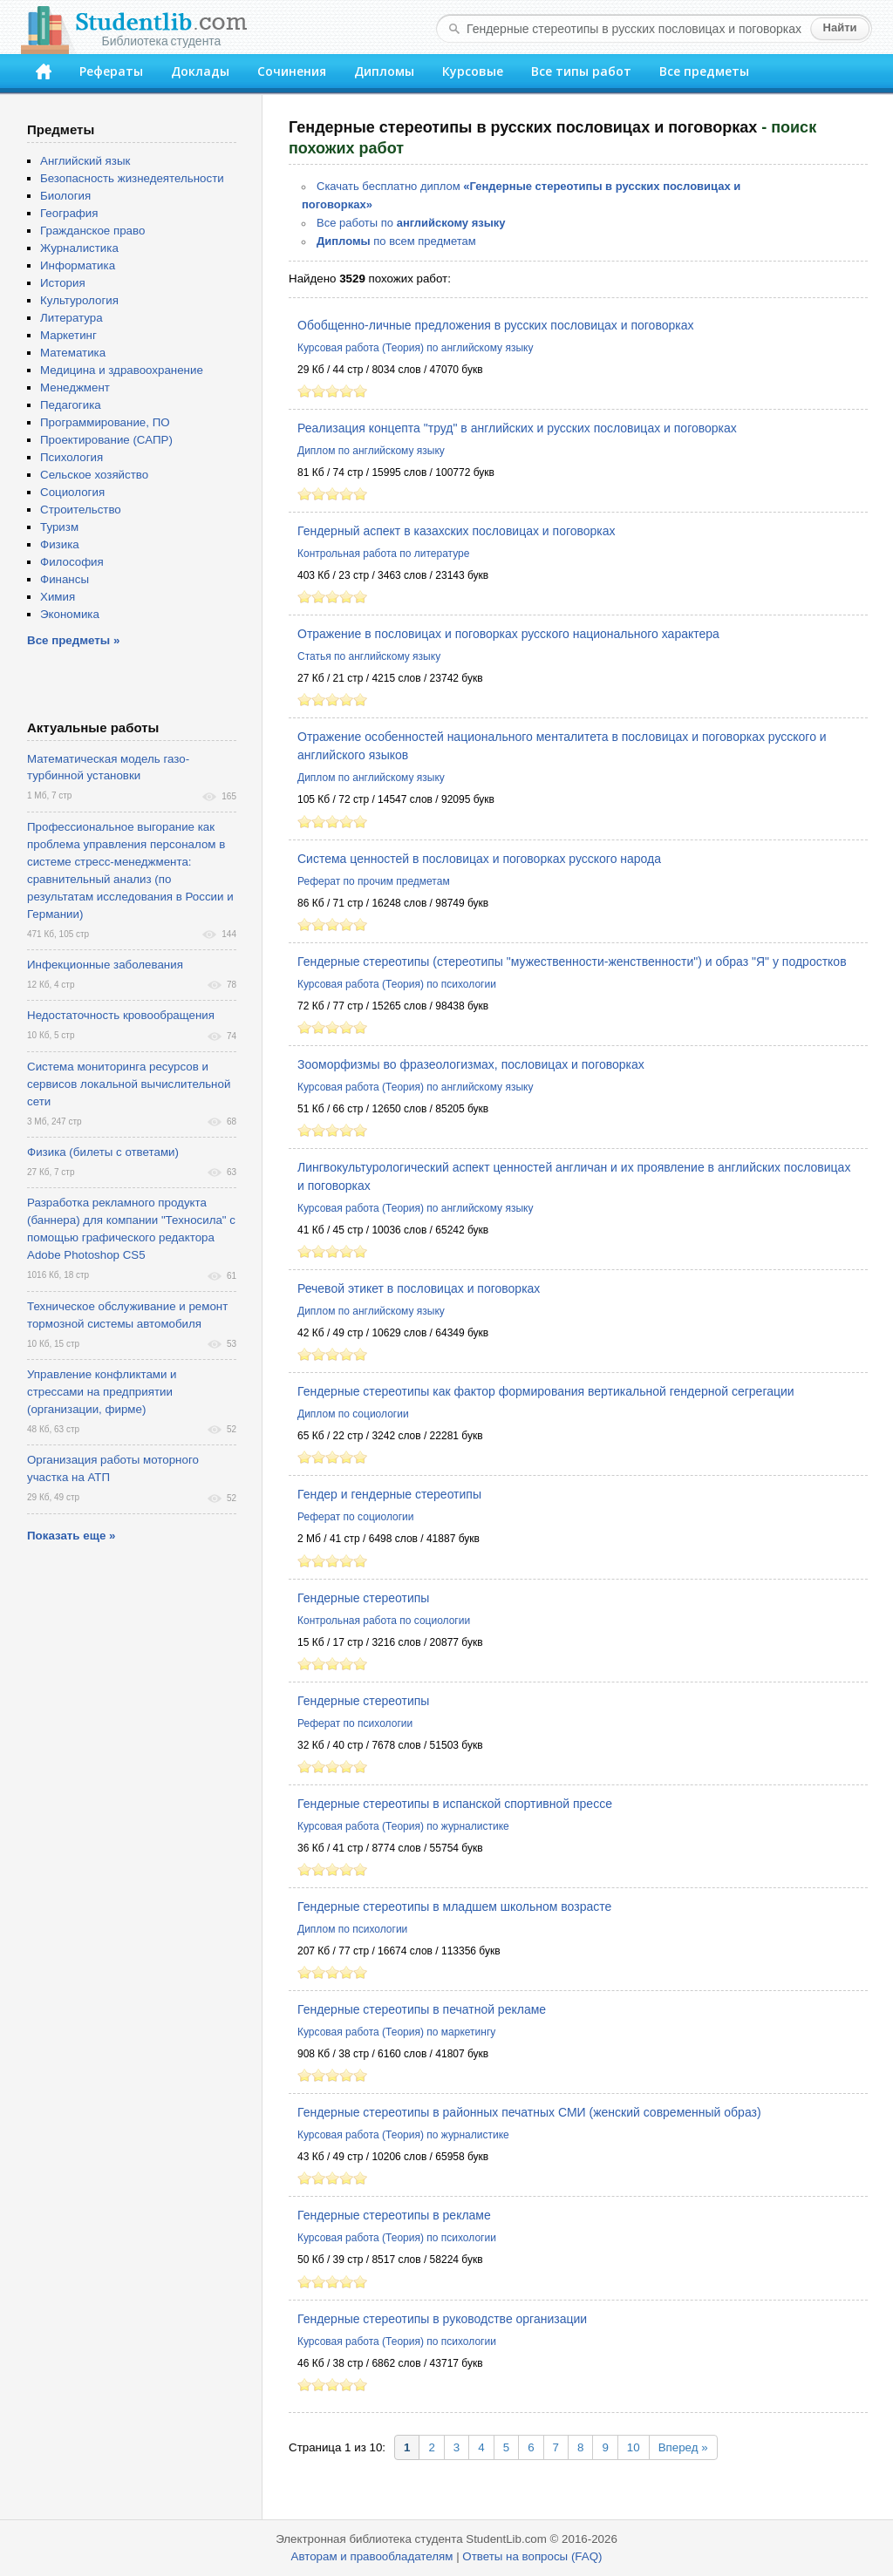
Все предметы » (73, 640)
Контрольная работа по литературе (383, 553)
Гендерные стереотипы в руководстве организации (442, 2319)
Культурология (79, 300)
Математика (73, 352)
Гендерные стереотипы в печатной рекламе (421, 2009)
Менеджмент (75, 387)
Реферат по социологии (355, 1517)
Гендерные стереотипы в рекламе (394, 2215)
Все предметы (704, 71)
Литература (71, 317)
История (62, 282)
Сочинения (291, 71)
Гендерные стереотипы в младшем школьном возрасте (454, 1906)
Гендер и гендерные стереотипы (389, 1494)
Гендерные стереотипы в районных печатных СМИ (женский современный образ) (529, 2112)
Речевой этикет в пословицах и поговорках (418, 1288)
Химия (57, 596)
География (69, 213)
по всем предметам (396, 241)
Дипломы (384, 71)
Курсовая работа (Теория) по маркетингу (396, 2032)
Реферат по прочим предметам (373, 881)
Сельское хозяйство (94, 474)
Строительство (80, 509)
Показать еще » (71, 1535)
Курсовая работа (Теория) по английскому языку (415, 348)
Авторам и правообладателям (372, 2556)
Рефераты (111, 71)
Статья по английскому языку (368, 656)
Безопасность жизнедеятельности (132, 178)
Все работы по (411, 222)
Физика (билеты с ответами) (103, 1152)
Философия (72, 561)
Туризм (59, 527)
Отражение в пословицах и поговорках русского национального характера (508, 634)
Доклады (200, 71)
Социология (72, 492)
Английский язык (85, 160)
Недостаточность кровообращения (121, 1015)
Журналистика (79, 248)
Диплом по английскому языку (371, 451)
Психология (71, 457)
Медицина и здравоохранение (121, 370)
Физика (59, 544)
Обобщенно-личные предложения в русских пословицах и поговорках (495, 325)
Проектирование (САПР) (106, 439)
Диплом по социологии (353, 1414)
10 (633, 2447)
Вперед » (683, 2447)
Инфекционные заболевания (105, 964)
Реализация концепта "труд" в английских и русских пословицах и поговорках (517, 428)
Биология (65, 195)
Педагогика (70, 404)
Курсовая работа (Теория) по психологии (396, 984)
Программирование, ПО (105, 422)
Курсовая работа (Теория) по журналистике (403, 1826)
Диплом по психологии (352, 1929)
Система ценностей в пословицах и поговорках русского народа (479, 859)
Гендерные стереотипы (363, 1598)
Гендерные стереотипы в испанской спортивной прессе (454, 1804)
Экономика (69, 614)
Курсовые (472, 71)
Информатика (77, 265)
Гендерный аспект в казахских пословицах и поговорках (456, 531)
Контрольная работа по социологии (383, 1620)
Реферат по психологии (354, 1723)
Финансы (64, 579)
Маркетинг (68, 335)
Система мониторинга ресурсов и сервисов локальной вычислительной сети (128, 1084)
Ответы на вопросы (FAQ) (532, 2556)
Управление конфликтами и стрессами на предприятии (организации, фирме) (102, 1392)
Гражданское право (92, 230)
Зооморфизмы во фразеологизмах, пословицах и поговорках (470, 1064)
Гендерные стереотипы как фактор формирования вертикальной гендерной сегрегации (545, 1391)
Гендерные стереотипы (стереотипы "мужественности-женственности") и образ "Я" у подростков (572, 962)
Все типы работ (581, 71)
